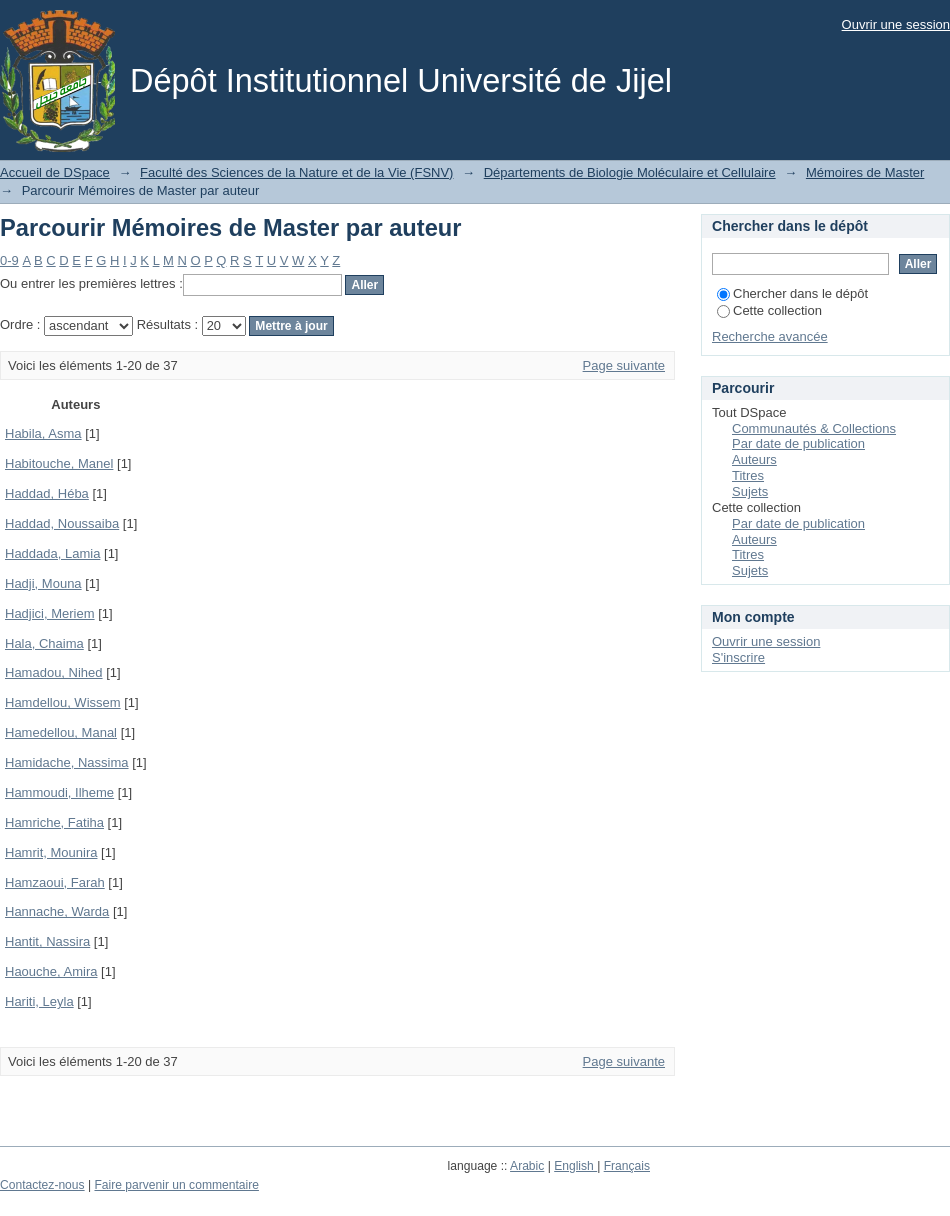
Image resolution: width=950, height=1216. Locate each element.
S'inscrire (738, 657)
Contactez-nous (42, 1185)
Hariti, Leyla (39, 1001)
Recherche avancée (770, 336)
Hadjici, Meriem (50, 613)
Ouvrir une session (896, 24)
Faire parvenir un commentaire (176, 1185)
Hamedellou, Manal (61, 732)
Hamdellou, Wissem (63, 702)
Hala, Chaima (44, 643)
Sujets (750, 491)
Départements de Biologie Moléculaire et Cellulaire (630, 172)
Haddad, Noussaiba (62, 523)
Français (627, 1166)
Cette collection (769, 310)
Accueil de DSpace (55, 172)
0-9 (9, 260)
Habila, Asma (43, 433)
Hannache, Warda (57, 911)
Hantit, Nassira (47, 941)
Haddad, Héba (47, 493)
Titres (748, 475)
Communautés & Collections (814, 428)
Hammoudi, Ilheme (59, 792)
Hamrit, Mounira (51, 852)
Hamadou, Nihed (54, 672)
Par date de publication (798, 443)
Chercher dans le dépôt (792, 293)
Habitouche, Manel (59, 463)
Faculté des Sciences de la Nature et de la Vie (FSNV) (296, 172)
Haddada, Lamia (52, 553)
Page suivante (624, 365)
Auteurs (754, 459)
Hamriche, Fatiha (54, 822)
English (575, 1166)
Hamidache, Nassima (67, 762)
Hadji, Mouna (43, 583)
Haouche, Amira (51, 971)
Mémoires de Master (865, 172)
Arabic (527, 1166)
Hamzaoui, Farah (55, 882)
